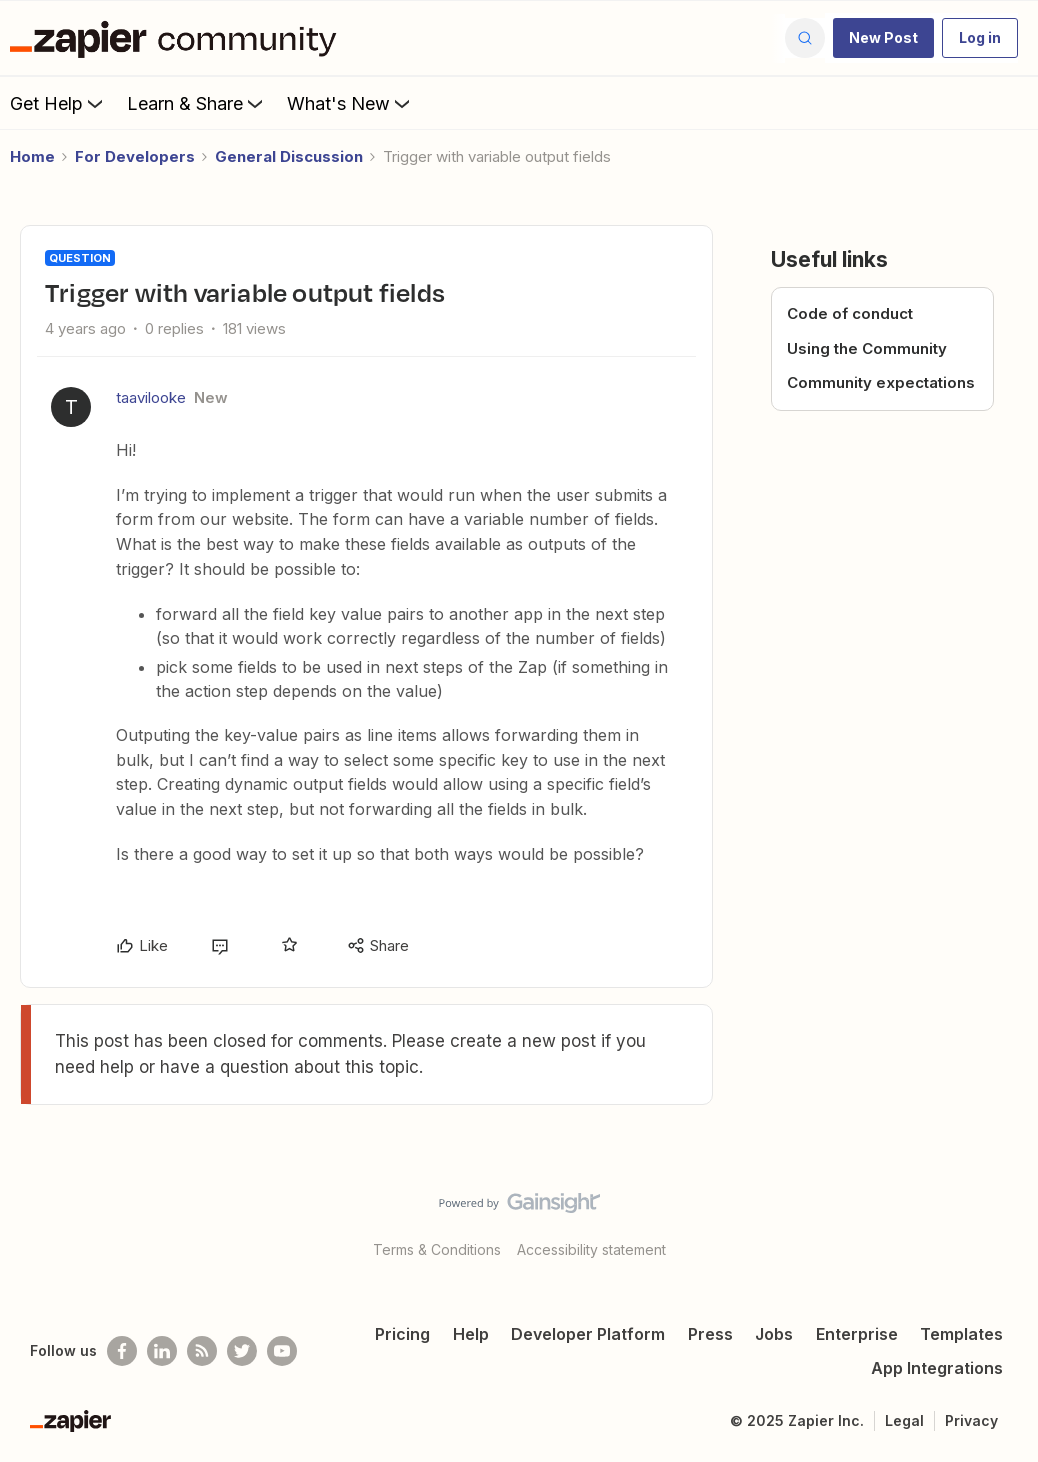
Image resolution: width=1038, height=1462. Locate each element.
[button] (883, 38)
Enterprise (857, 1334)
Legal (904, 1420)
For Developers (135, 156)
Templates (961, 1334)
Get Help (58, 103)
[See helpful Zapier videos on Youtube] (282, 1351)
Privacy (971, 1420)
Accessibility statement (591, 1249)
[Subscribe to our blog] (202, 1351)
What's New (350, 103)
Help (471, 1334)
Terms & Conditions (437, 1249)
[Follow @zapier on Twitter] (242, 1351)
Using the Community (867, 348)
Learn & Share (197, 103)
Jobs (774, 1334)
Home (32, 156)
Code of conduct (850, 313)
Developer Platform (588, 1334)
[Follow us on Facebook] (122, 1351)
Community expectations (881, 382)
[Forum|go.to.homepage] (178, 38)
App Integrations (937, 1368)
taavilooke (151, 397)
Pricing (402, 1334)
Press (710, 1334)
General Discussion (289, 156)
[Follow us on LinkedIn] (162, 1351)
